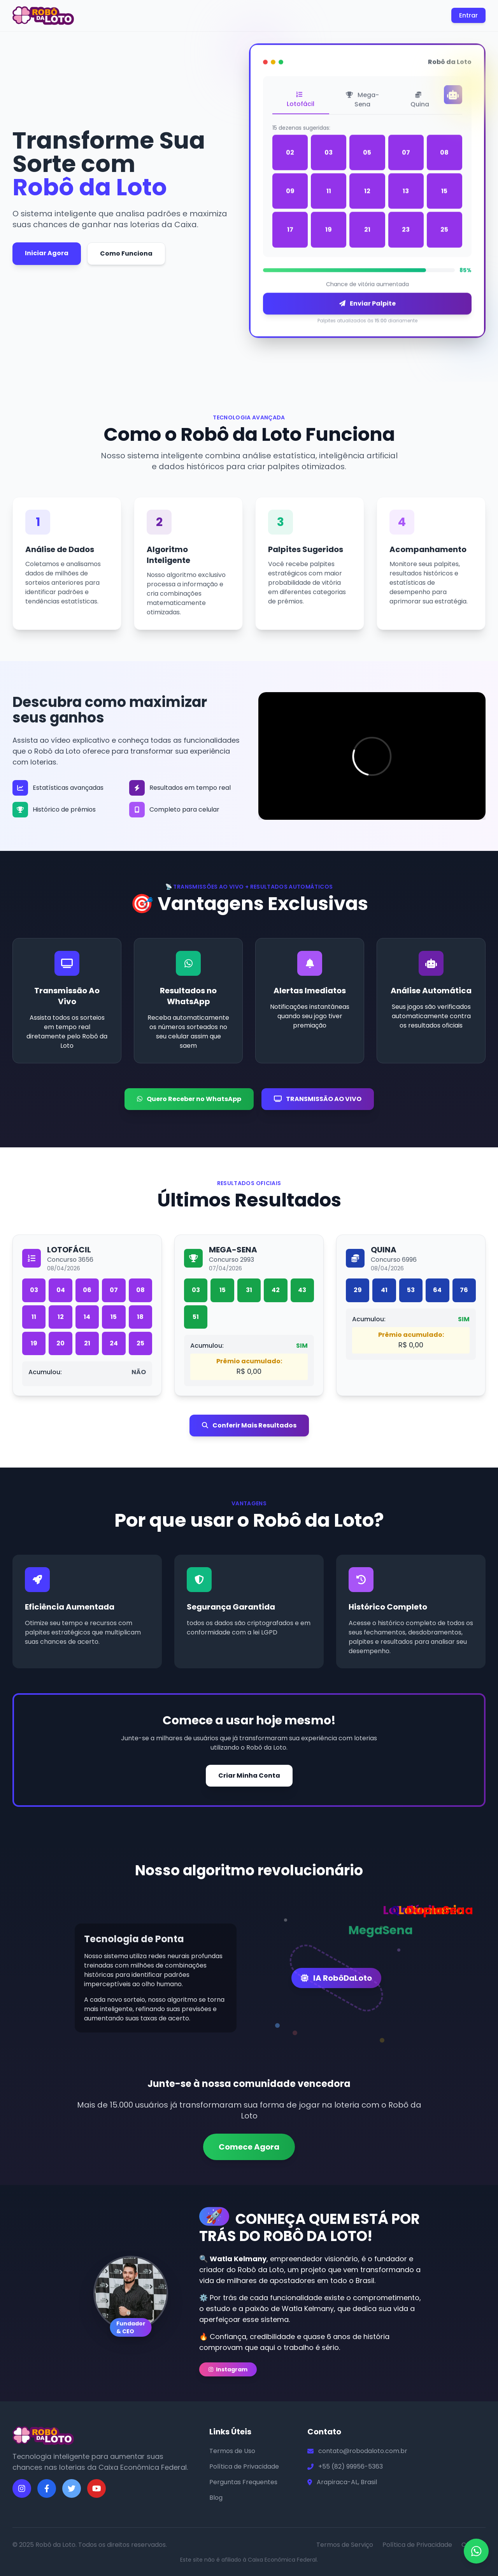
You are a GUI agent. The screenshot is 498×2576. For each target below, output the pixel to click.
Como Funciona (126, 253)
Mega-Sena (362, 101)
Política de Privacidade (244, 2466)
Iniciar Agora (46, 253)
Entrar (468, 15)
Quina (419, 101)
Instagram (228, 2369)
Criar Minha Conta (249, 1775)
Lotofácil (300, 101)
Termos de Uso (232, 2450)
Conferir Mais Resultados (249, 1425)
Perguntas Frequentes (243, 2482)
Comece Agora (249, 2146)
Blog (216, 2497)
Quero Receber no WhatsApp (189, 1098)
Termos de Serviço (344, 2544)
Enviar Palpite (367, 305)
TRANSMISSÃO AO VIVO (317, 1098)
